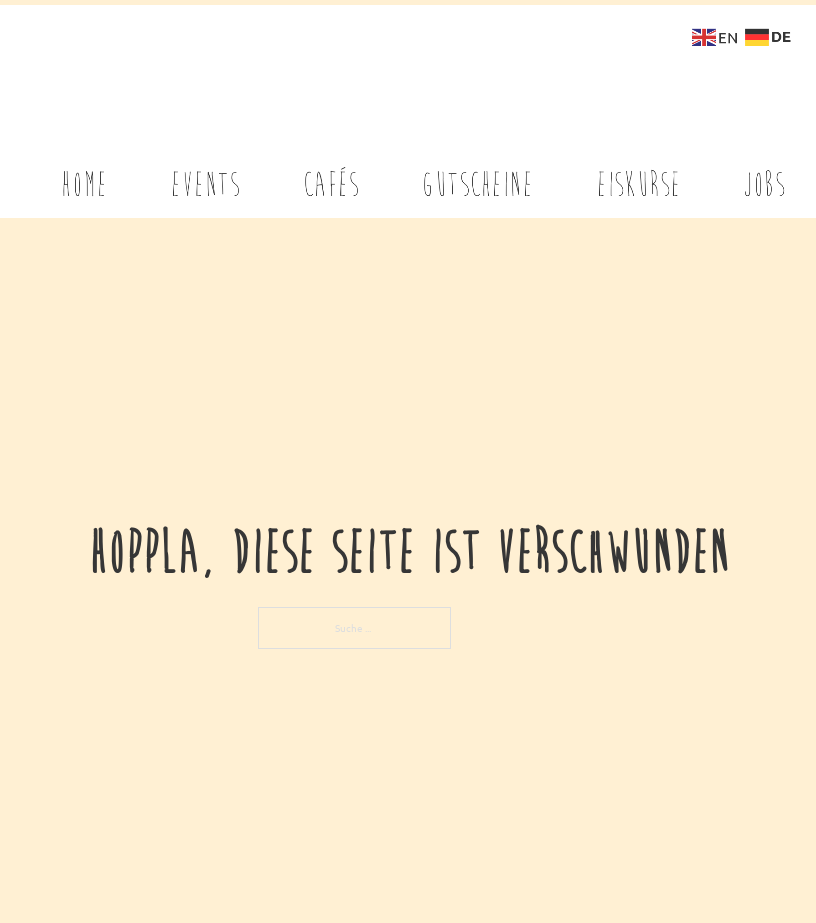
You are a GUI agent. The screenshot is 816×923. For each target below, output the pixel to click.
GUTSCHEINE (477, 173)
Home (84, 173)
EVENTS (205, 173)
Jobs (764, 173)
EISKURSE (638, 173)
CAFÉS (331, 173)
